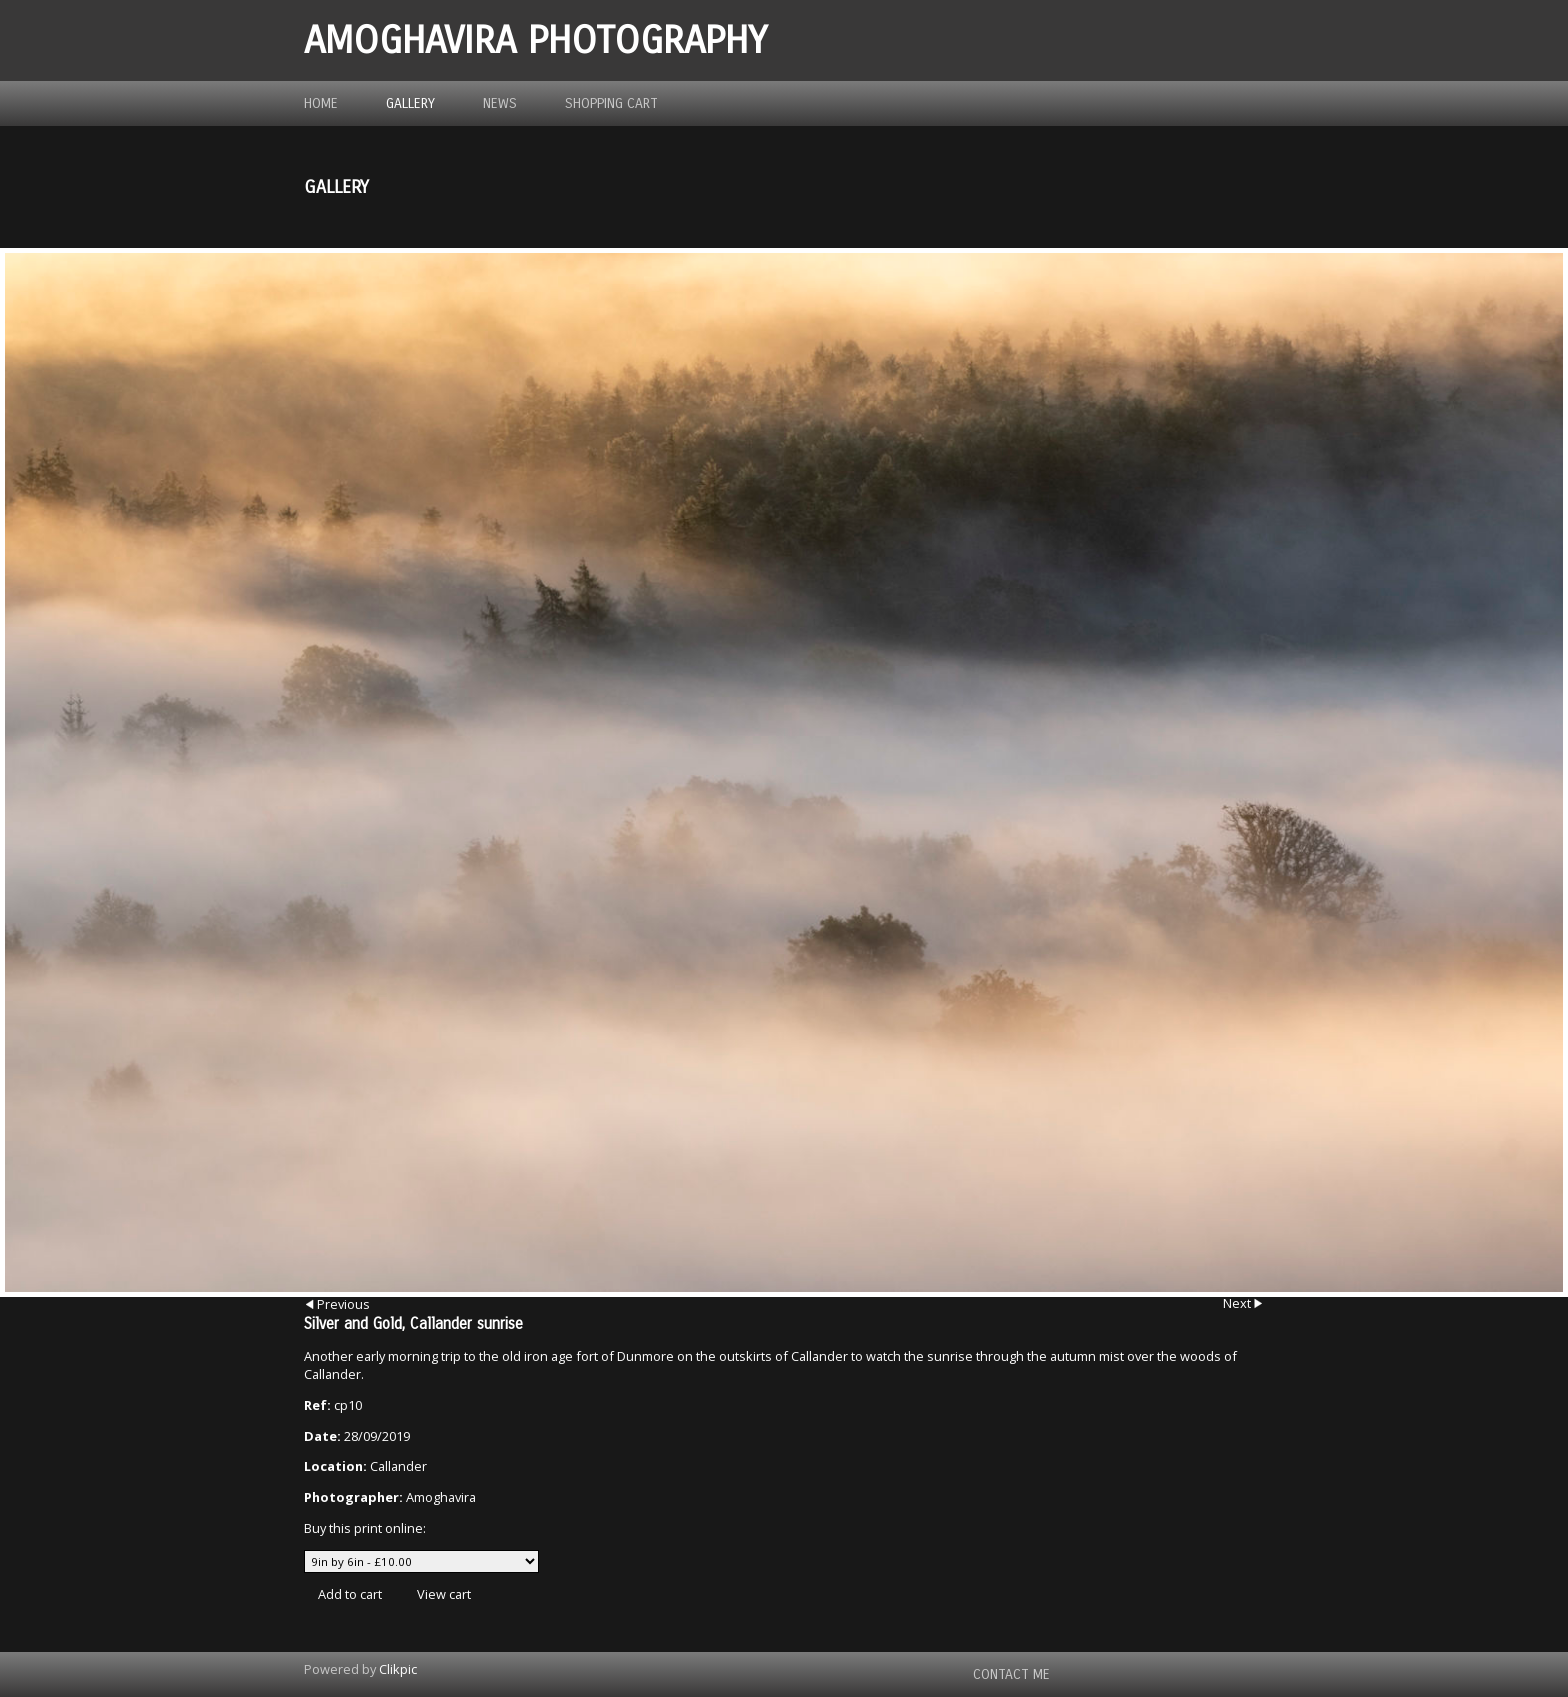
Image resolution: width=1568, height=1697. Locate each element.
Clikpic (398, 1669)
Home (321, 103)
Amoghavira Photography (535, 40)
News (500, 103)
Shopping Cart (611, 103)
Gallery (410, 103)
